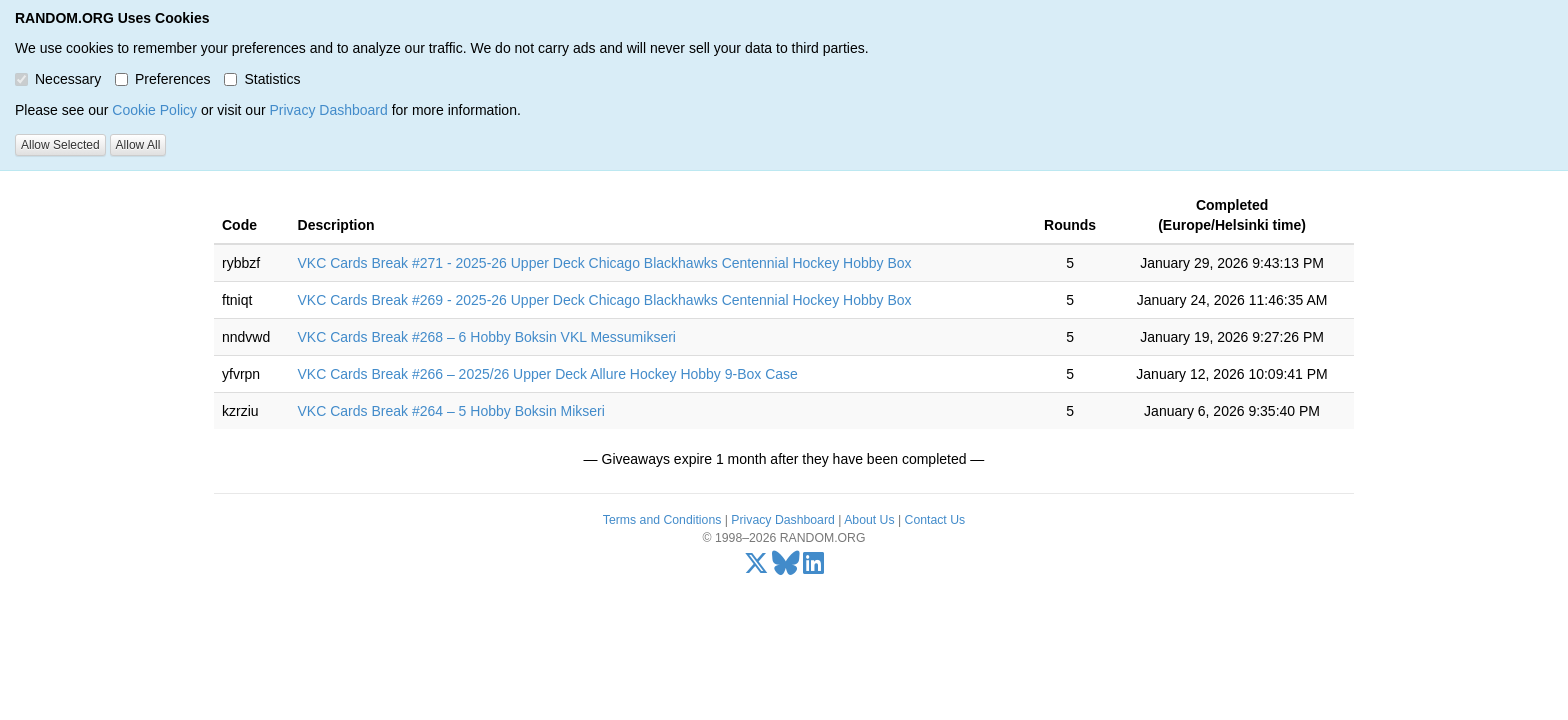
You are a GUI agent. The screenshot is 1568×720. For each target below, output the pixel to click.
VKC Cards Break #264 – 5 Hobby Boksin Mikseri (451, 411)
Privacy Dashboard (328, 110)
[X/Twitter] (756, 568)
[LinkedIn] (813, 568)
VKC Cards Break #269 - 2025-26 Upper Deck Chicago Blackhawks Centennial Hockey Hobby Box (605, 300)
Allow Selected (60, 145)
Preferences (162, 79)
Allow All (138, 145)
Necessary (58, 79)
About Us (869, 520)
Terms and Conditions (662, 520)
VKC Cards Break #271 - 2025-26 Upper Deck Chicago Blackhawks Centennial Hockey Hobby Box (605, 263)
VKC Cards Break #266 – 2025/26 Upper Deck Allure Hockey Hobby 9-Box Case (548, 374)
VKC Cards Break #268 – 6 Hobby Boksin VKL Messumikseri (487, 337)
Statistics (262, 79)
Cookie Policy (154, 110)
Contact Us (935, 520)
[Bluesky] (786, 568)
